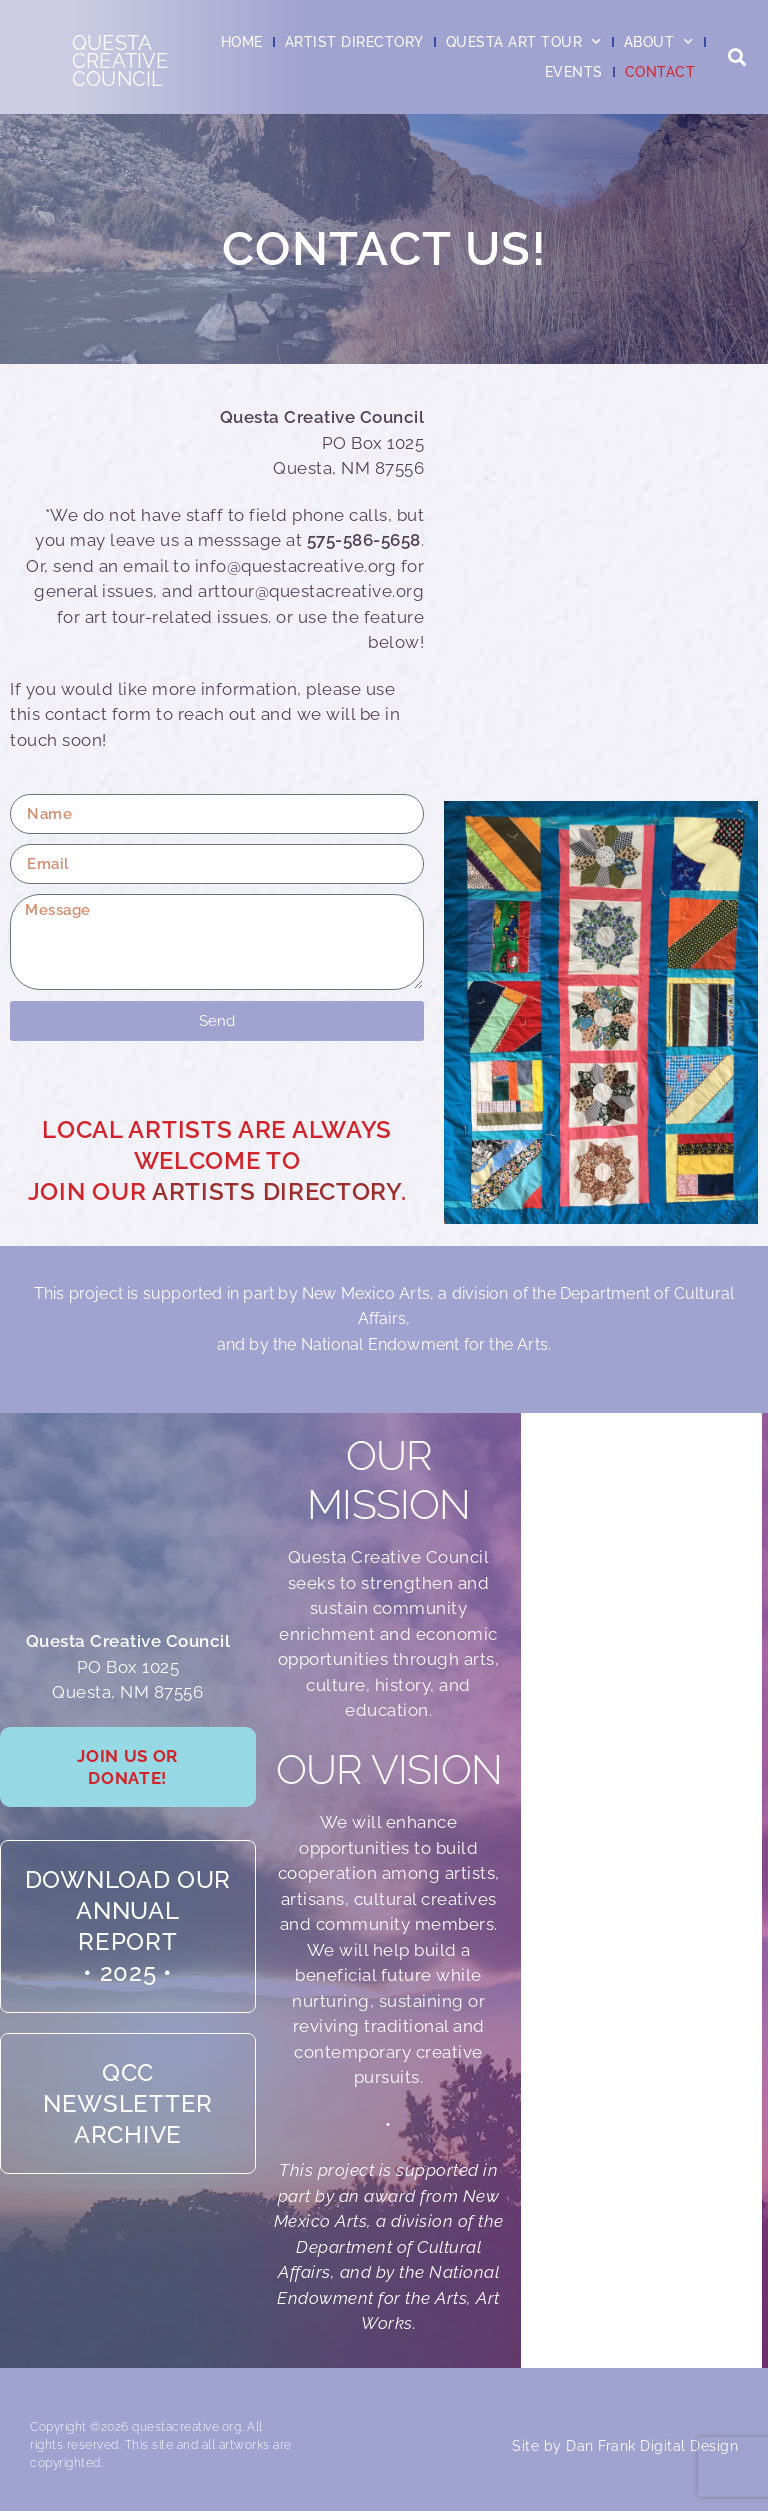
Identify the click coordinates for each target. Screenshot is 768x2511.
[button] (736, 57)
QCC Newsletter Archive (128, 2128)
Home (242, 42)
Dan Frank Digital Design (652, 2446)
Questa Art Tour (524, 42)
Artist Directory (354, 42)
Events (574, 72)
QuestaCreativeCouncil (120, 61)
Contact (660, 72)
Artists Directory (276, 1191)
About (659, 42)
